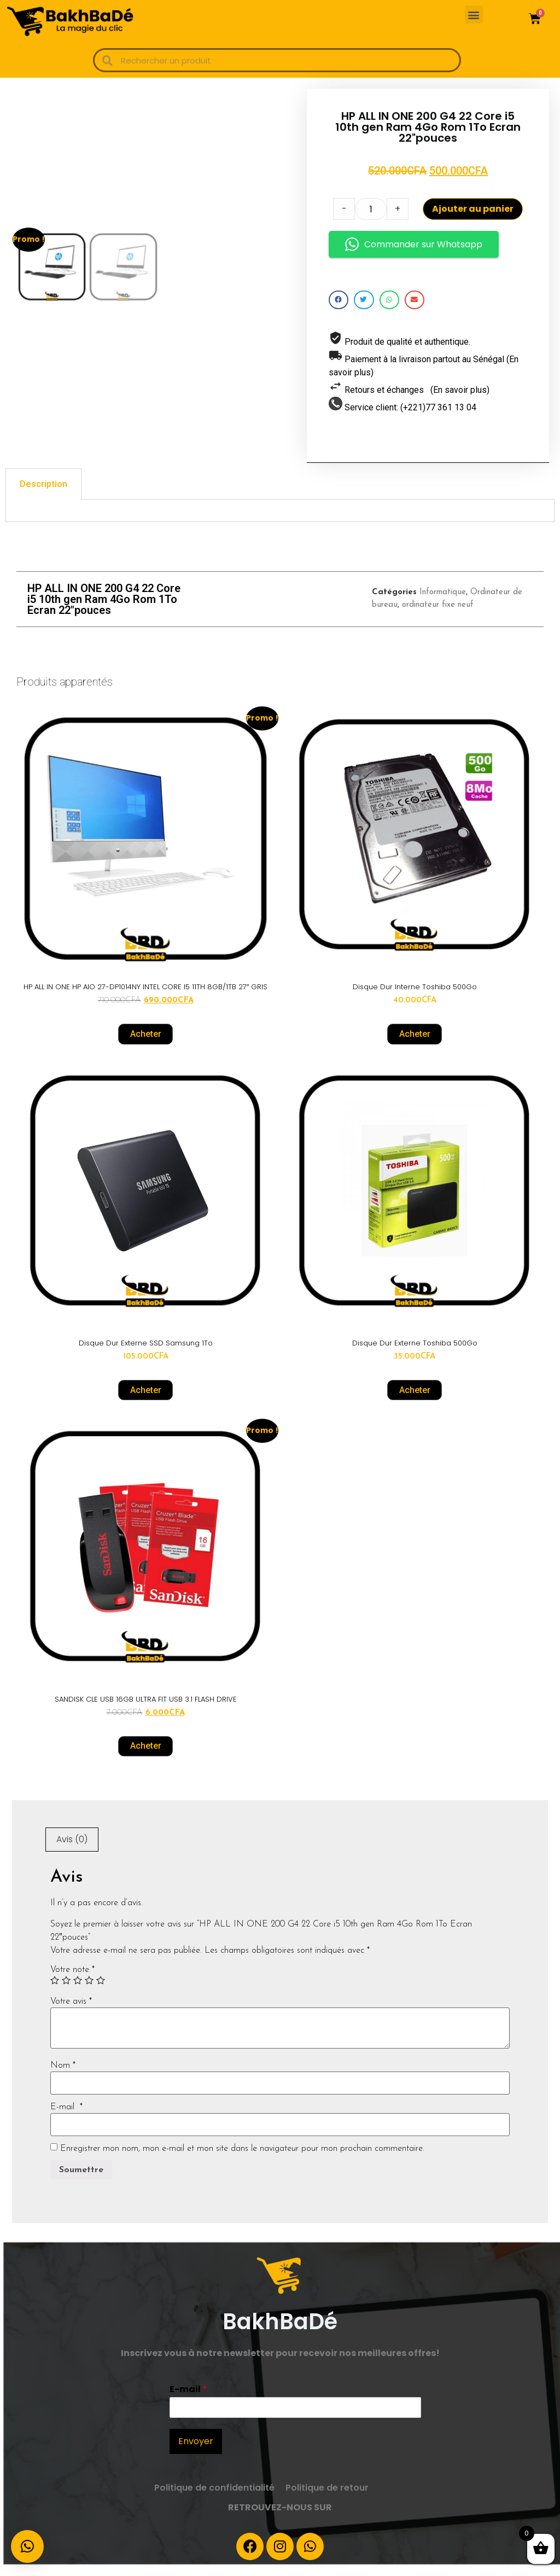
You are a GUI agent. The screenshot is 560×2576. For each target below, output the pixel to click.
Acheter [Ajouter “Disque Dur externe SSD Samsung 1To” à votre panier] (145, 1400)
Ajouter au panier (473, 214)
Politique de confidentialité (214, 2498)
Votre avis (71, 2012)
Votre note (72, 1980)
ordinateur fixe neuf (438, 615)
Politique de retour (327, 2498)
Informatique (442, 603)
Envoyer (195, 2452)
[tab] (43, 494)
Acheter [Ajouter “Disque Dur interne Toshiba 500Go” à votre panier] (414, 1044)
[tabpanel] (280, 521)
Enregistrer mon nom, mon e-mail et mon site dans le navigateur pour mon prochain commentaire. (242, 2159)
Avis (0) (72, 1850)
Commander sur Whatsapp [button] (413, 250)
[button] (474, 14)
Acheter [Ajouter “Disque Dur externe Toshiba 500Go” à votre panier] (414, 1400)
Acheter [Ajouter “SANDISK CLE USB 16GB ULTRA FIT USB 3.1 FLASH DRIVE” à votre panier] (145, 1756)
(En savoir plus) (459, 395)
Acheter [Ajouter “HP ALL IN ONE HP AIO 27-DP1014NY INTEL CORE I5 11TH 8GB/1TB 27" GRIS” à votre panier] (145, 1044)
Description (43, 494)
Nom (62, 2076)
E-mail (66, 2117)
